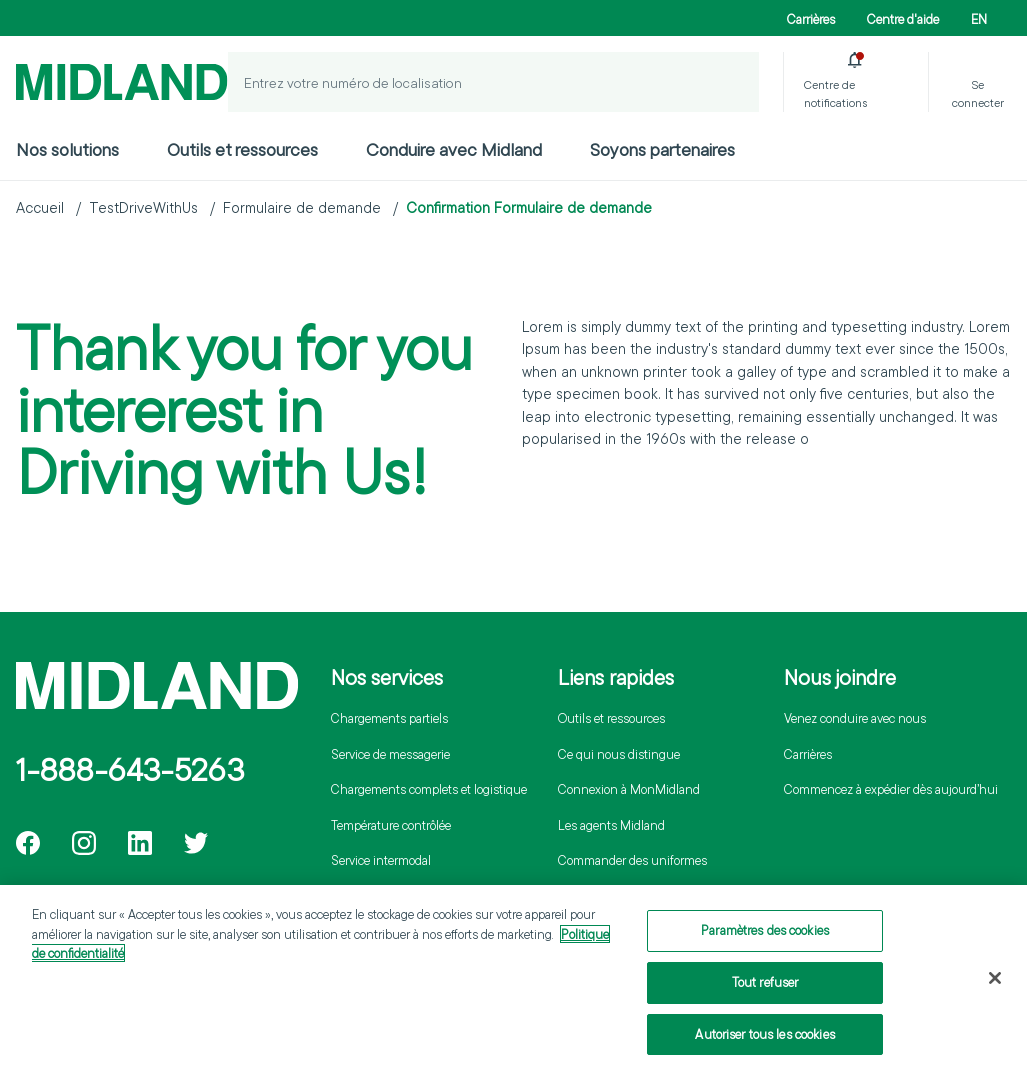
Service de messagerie (390, 754)
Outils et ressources (242, 149)
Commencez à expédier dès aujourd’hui (891, 789)
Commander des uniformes (632, 860)
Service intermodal (381, 860)
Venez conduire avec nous (855, 718)
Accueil (40, 207)
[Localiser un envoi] (729, 82)
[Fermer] (995, 983)
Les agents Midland (611, 825)
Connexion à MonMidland (629, 789)
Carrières (811, 19)
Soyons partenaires (662, 149)
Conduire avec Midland (454, 149)
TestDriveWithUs (143, 207)
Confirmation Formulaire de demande (529, 207)
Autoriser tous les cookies (764, 1039)
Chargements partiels (389, 718)
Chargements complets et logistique (429, 789)
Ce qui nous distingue (619, 754)
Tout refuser (765, 987)
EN (979, 19)
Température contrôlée (391, 825)
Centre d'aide (903, 19)
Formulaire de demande (302, 207)
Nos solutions (67, 149)
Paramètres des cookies (765, 936)
